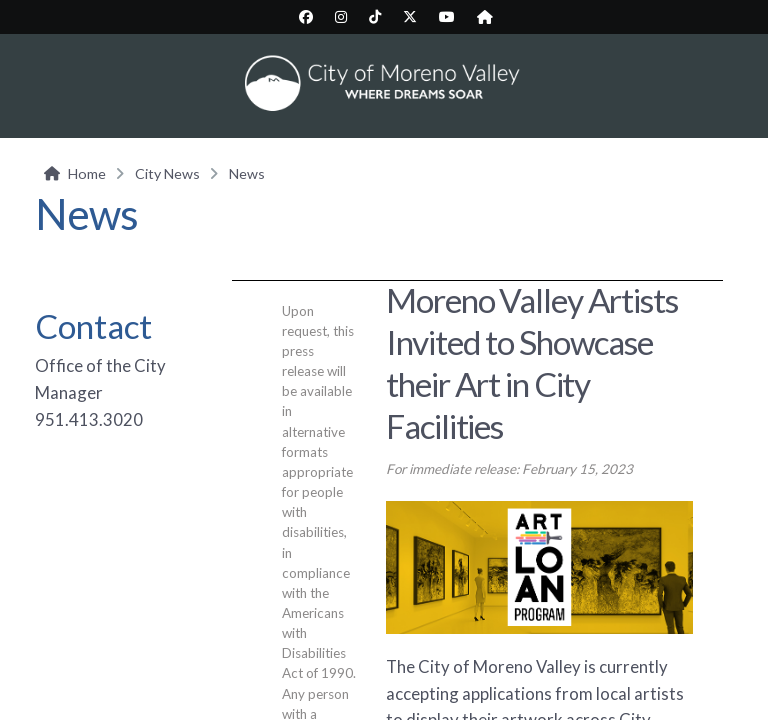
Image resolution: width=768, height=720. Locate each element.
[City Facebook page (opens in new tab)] (306, 17)
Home (87, 173)
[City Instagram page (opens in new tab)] (341, 17)
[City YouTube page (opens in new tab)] (447, 17)
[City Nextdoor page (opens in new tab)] (485, 17)
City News (167, 173)
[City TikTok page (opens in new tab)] (375, 17)
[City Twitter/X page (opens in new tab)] (410, 17)
